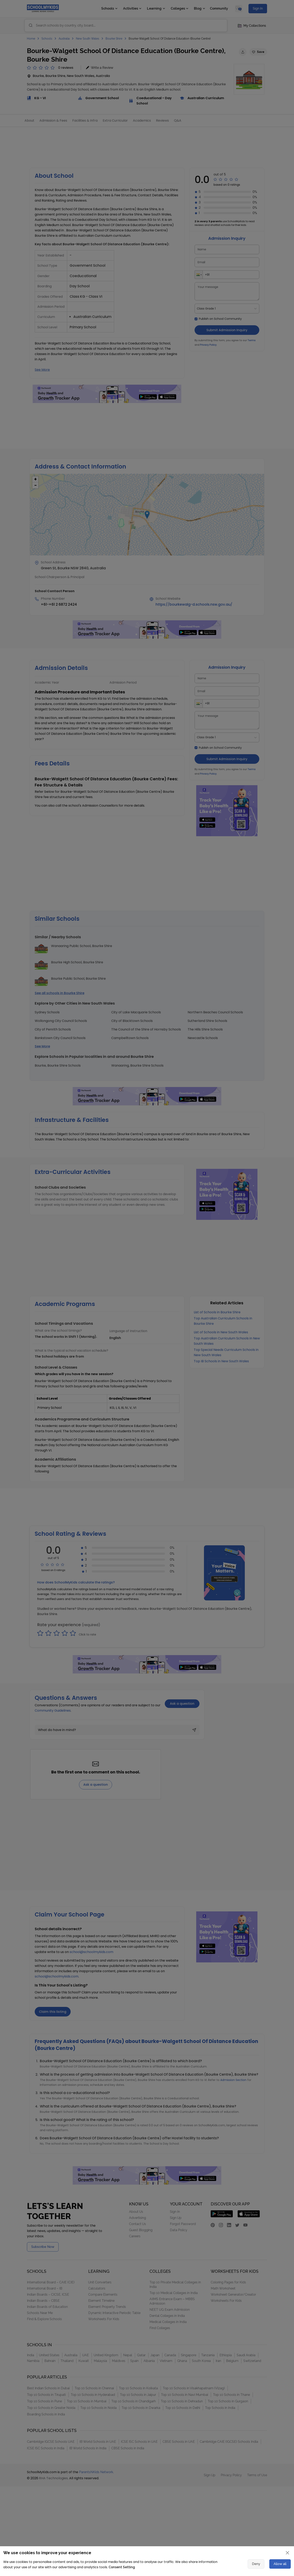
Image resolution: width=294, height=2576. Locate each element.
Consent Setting (122, 2567)
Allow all (280, 2564)
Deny (256, 2564)
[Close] (287, 2552)
